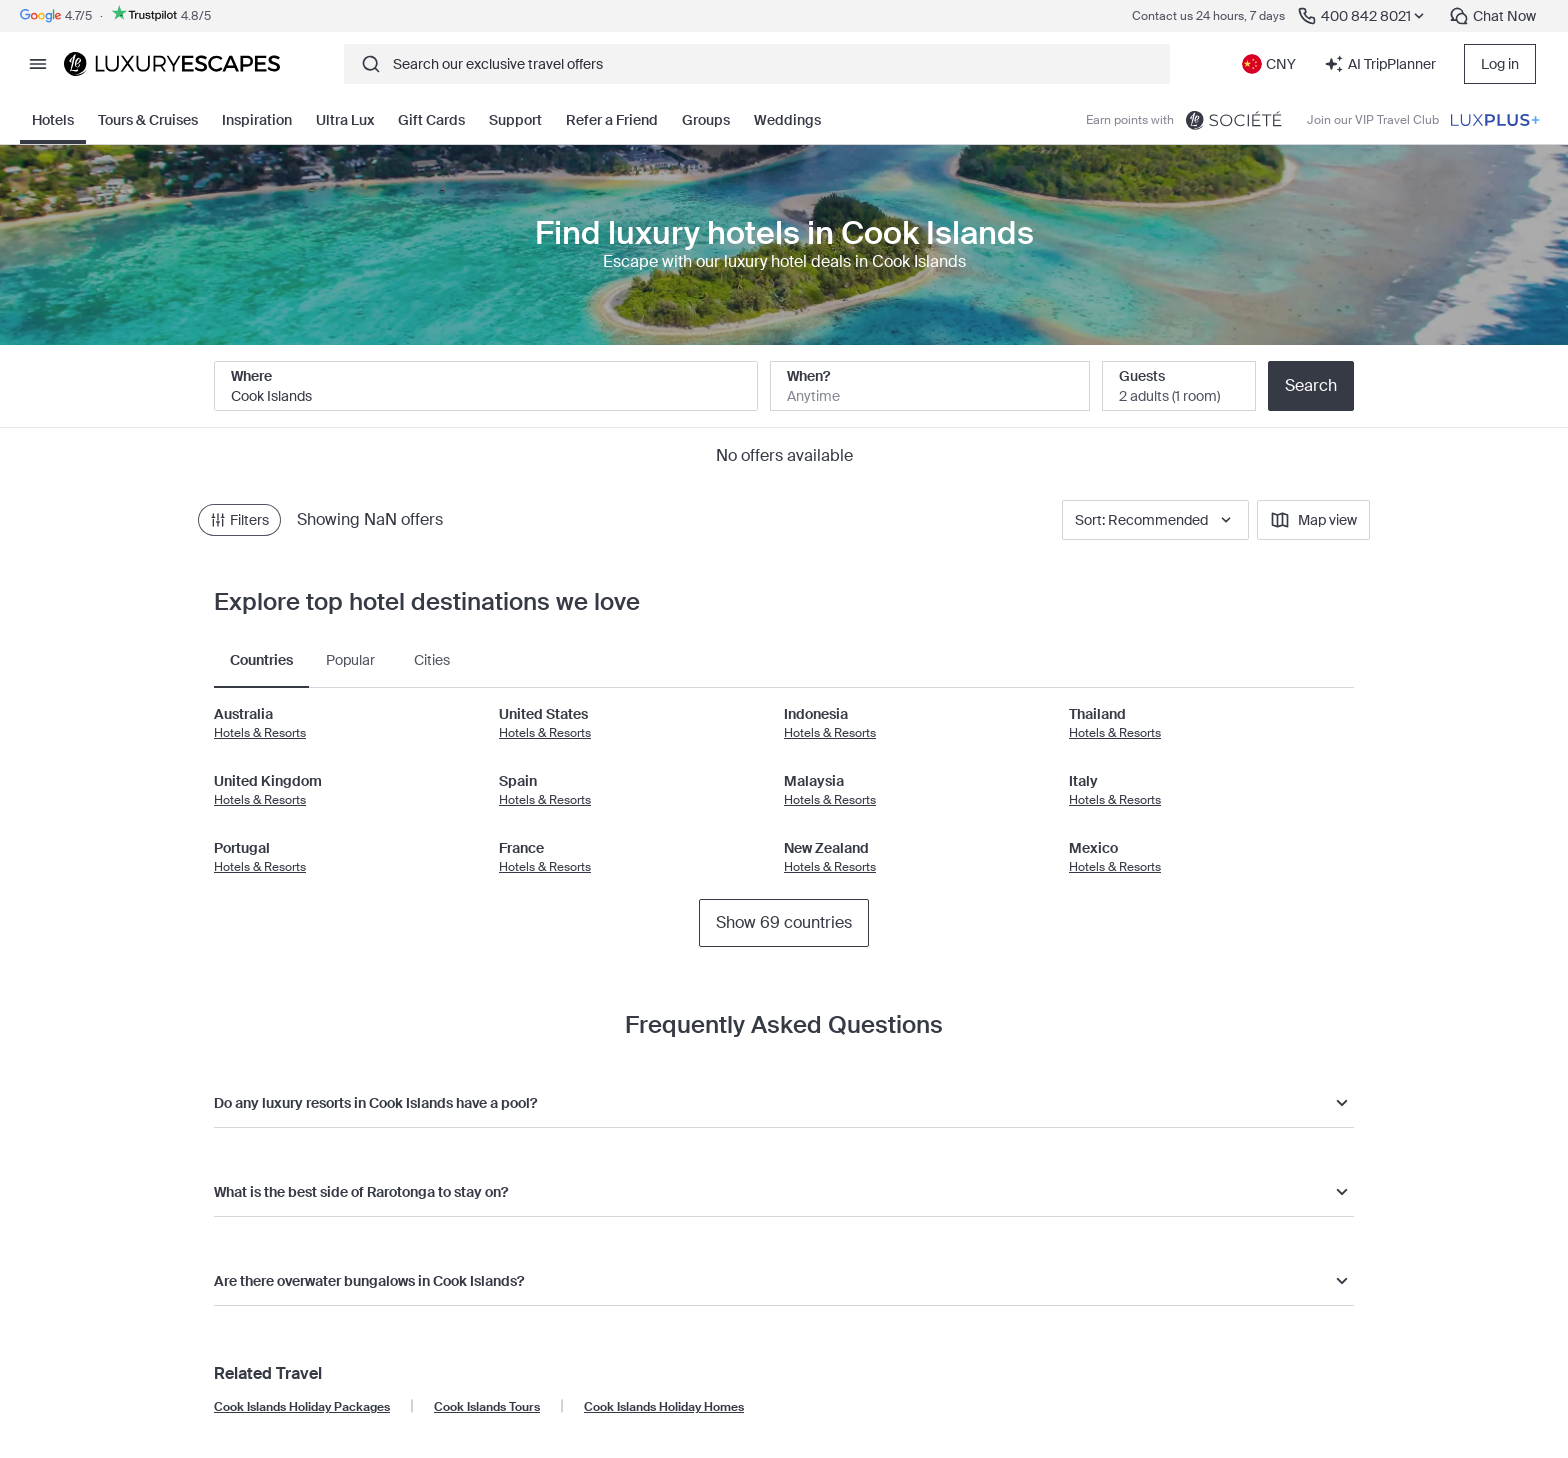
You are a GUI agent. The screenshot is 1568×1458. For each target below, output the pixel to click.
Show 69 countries (784, 922)
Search (1311, 385)
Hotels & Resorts (260, 733)
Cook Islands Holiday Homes (664, 1407)
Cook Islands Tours (487, 1407)
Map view (1313, 520)
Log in (1500, 64)
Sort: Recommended (1155, 520)
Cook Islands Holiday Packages (302, 1407)
